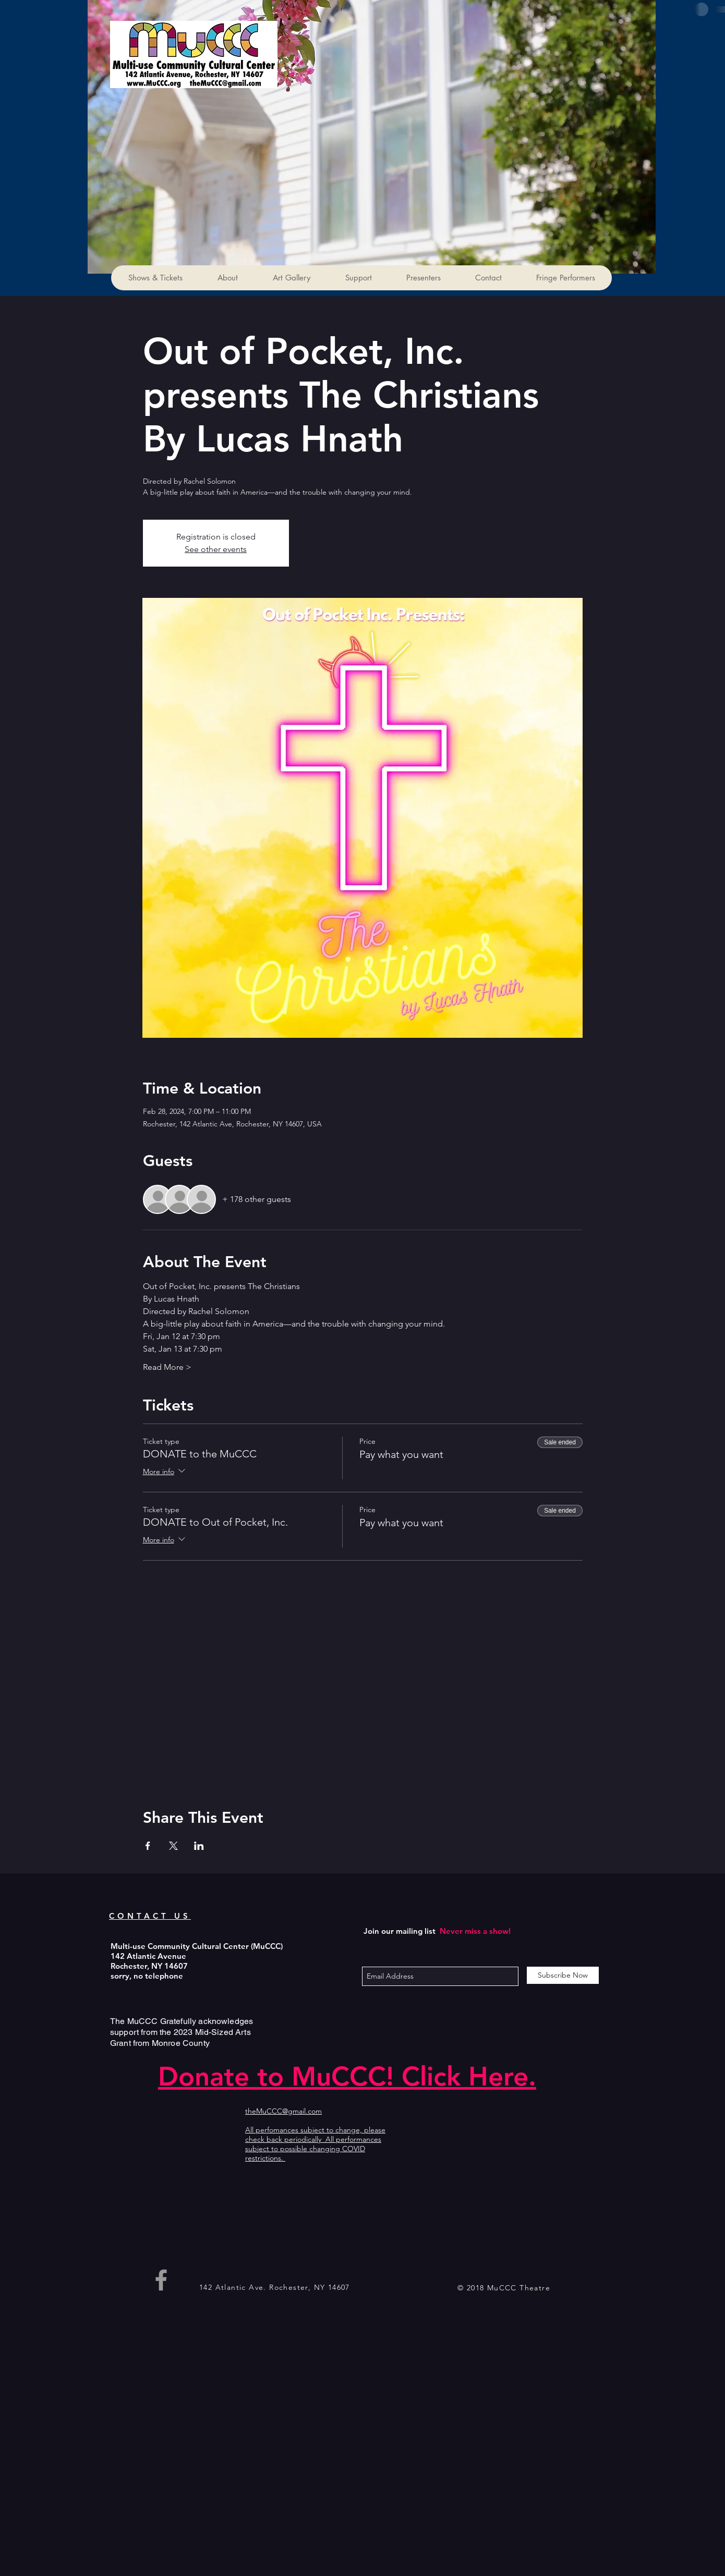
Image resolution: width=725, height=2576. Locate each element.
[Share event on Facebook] (148, 1846)
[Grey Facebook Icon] (161, 2280)
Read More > (167, 1367)
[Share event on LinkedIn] (199, 1846)
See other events (216, 549)
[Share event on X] (173, 1846)
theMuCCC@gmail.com (283, 2111)
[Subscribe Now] (563, 1975)
